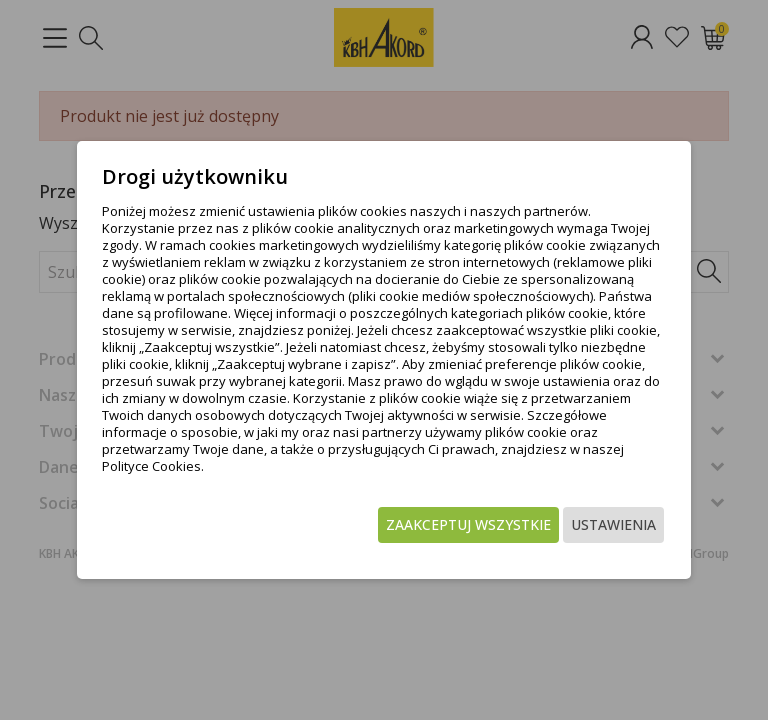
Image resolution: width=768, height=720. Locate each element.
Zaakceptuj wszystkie (468, 524)
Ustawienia (613, 524)
